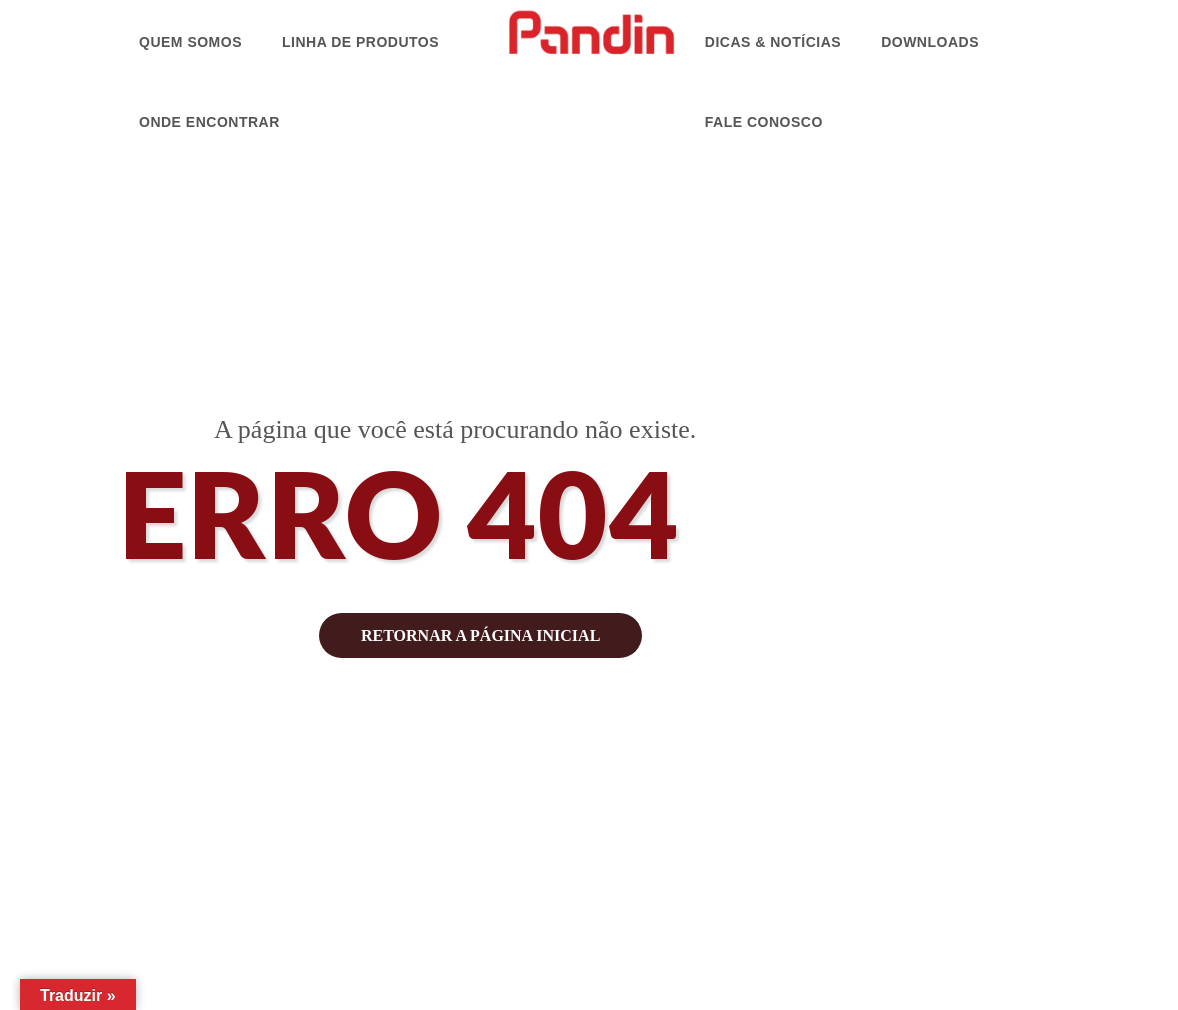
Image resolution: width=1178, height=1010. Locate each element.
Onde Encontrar (209, 122)
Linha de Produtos (360, 42)
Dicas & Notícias (773, 42)
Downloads (930, 42)
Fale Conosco (764, 122)
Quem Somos (190, 42)
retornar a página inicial (480, 635)
